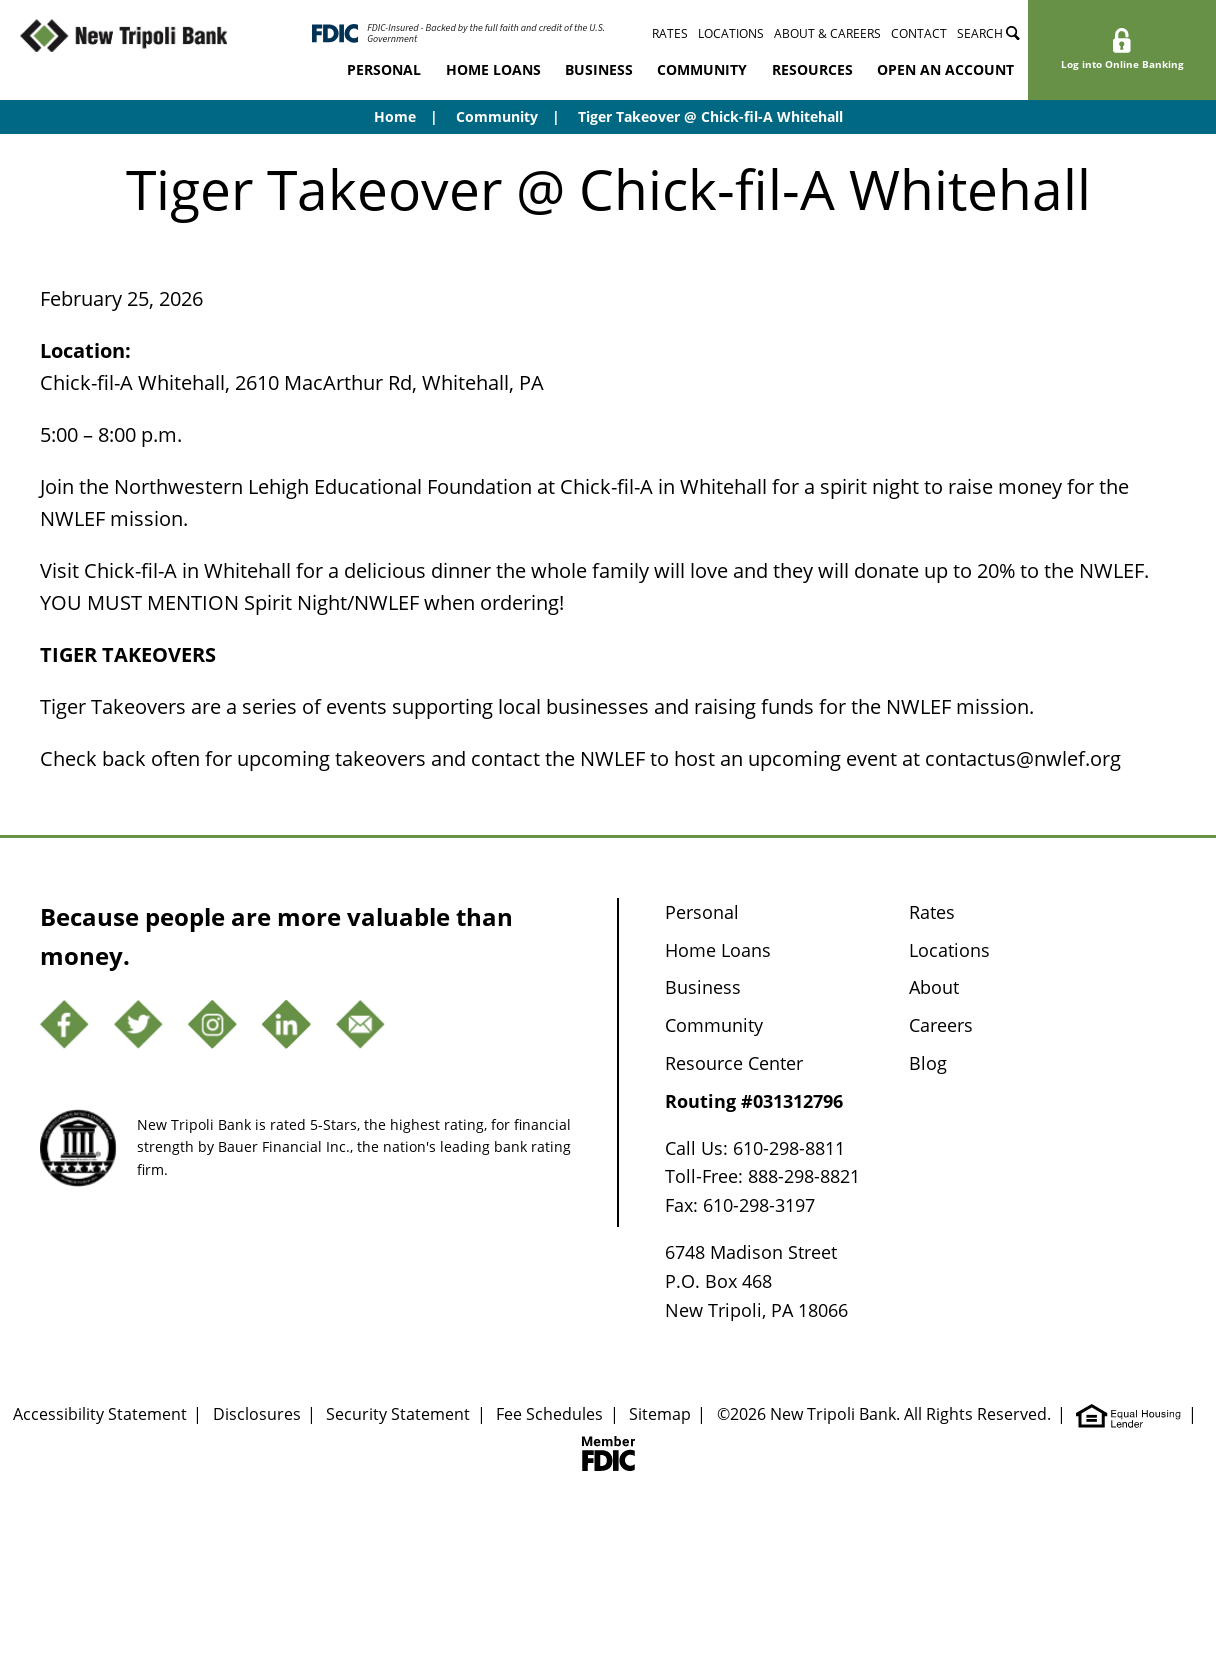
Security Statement (398, 1414)
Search (988, 33)
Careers (941, 1025)
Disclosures (257, 1414)
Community (702, 69)
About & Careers (827, 33)
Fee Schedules (549, 1414)
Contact (919, 33)
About (934, 987)
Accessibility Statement (100, 1414)
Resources (812, 69)
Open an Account (945, 69)
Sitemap (660, 1414)
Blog (928, 1063)
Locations (731, 33)
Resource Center (734, 1063)
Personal (384, 69)
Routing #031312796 (754, 1101)
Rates (670, 33)
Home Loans (493, 69)
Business (599, 69)
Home (395, 116)
